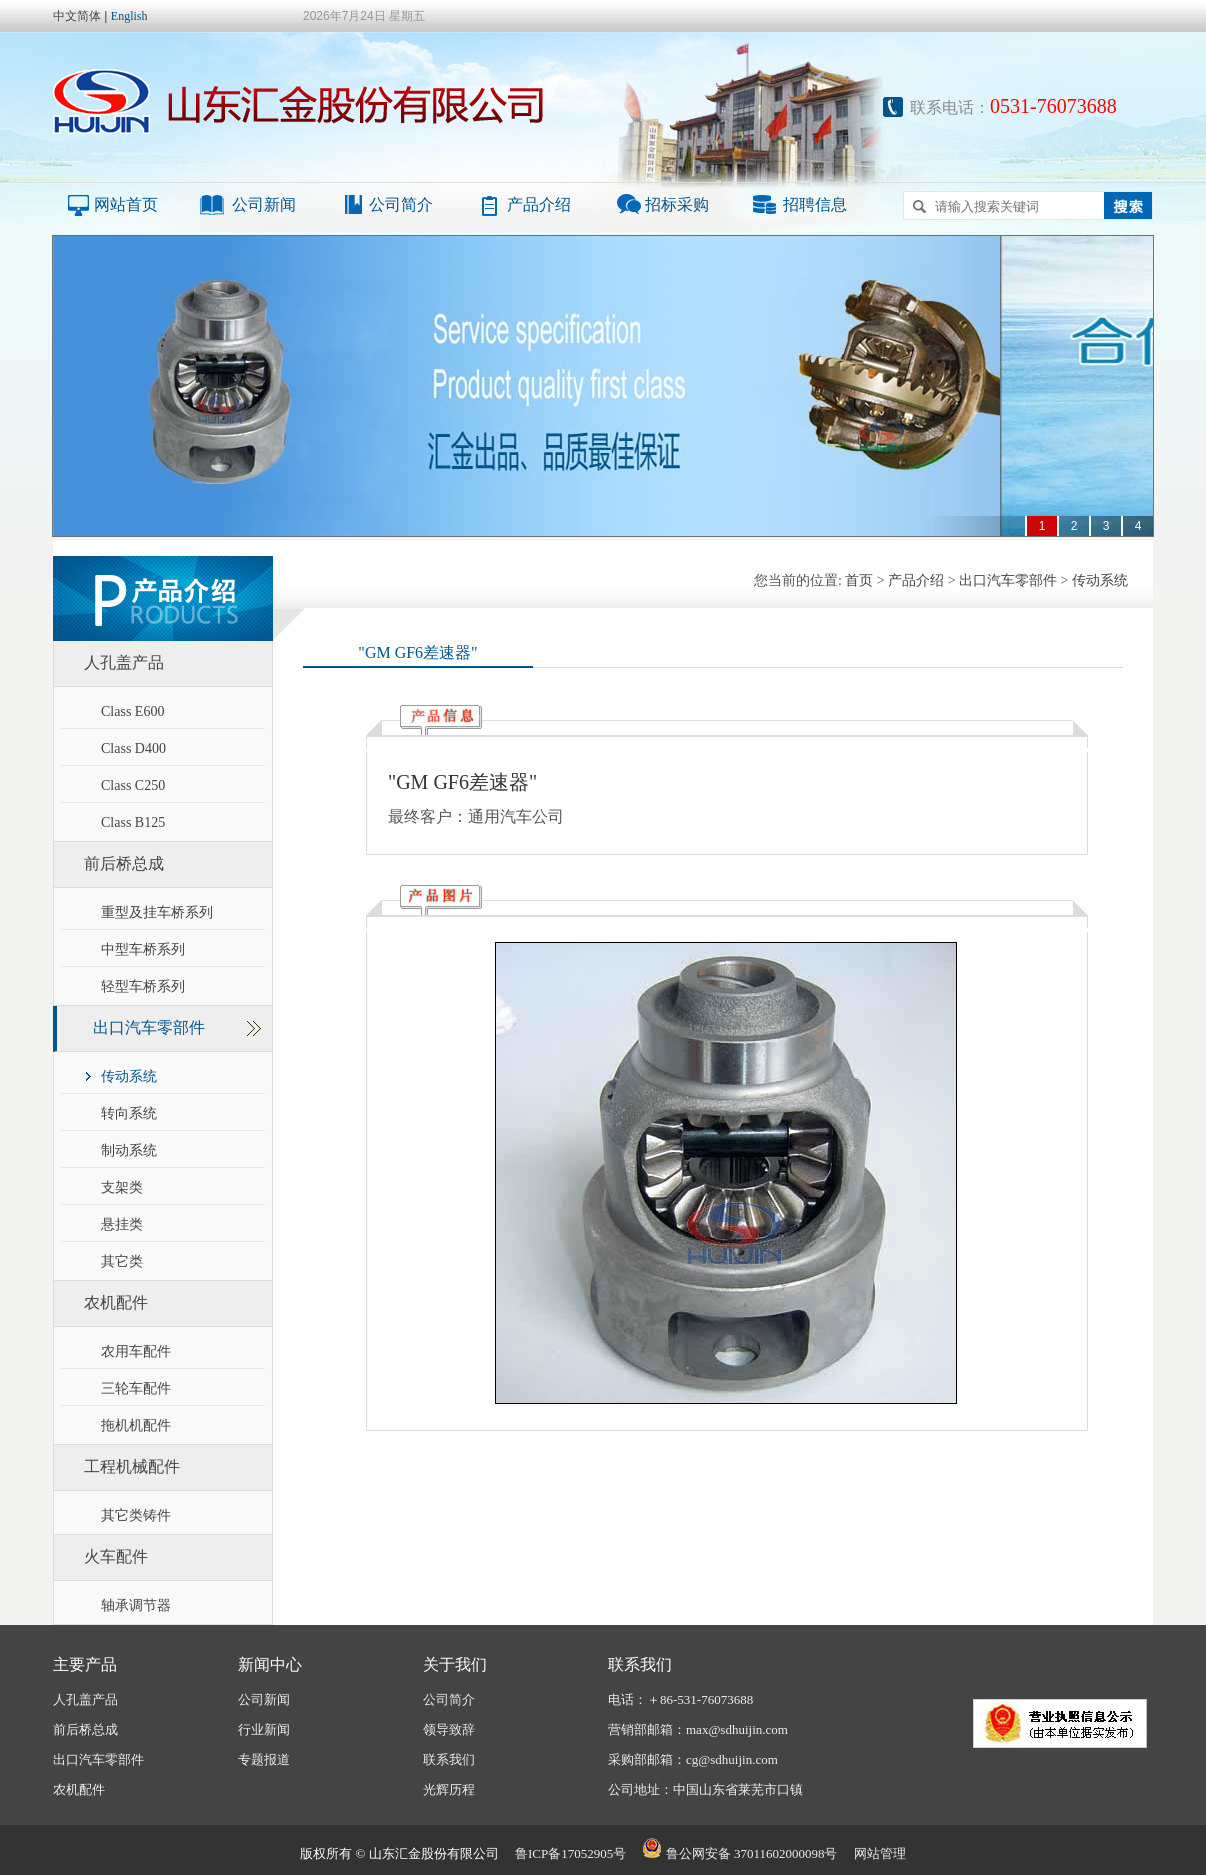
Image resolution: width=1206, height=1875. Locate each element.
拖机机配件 (136, 1425)
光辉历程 (449, 1789)
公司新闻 (264, 204)
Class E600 (132, 711)
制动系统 (129, 1150)
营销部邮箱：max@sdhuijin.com (698, 1729)
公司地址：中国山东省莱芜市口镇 (705, 1789)
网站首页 (126, 204)
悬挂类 (122, 1224)
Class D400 (133, 748)
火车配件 (116, 1556)
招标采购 (677, 204)
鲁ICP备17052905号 (570, 1853)
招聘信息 (815, 204)
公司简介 (401, 204)
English (129, 16)
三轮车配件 (136, 1388)
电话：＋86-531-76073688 (680, 1699)
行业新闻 (264, 1729)
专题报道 (264, 1759)
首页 (859, 580)
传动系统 (129, 1076)
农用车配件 (136, 1351)
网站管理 (880, 1853)
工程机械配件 (132, 1466)
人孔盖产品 (124, 662)
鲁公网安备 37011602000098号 (739, 1853)
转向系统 (129, 1113)
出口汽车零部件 (149, 1027)
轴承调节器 (136, 1605)
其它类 (122, 1261)
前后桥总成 (124, 863)
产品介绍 (539, 204)
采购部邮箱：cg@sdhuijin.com (693, 1759)
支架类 (122, 1187)
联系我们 (449, 1759)
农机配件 (116, 1302)
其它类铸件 (136, 1515)
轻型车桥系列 (143, 986)
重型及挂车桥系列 (157, 912)
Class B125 (133, 822)
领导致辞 (449, 1729)
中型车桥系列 (143, 949)
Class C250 (133, 785)
